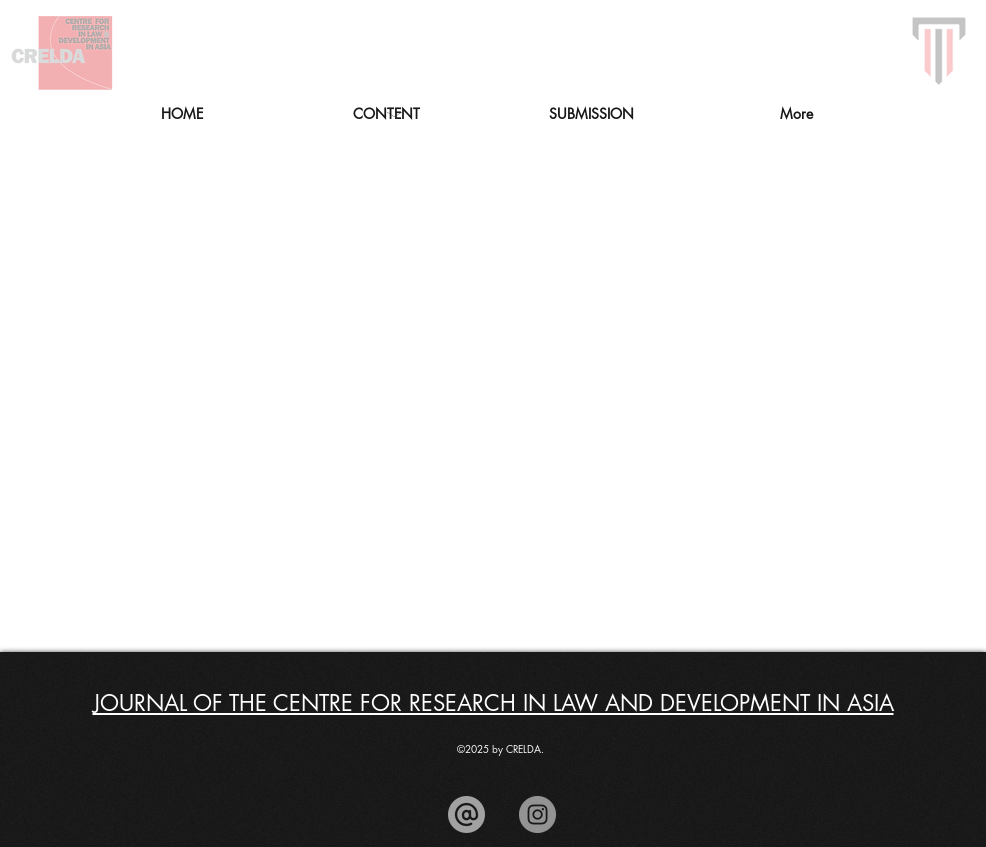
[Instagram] (537, 814)
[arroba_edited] (466, 814)
